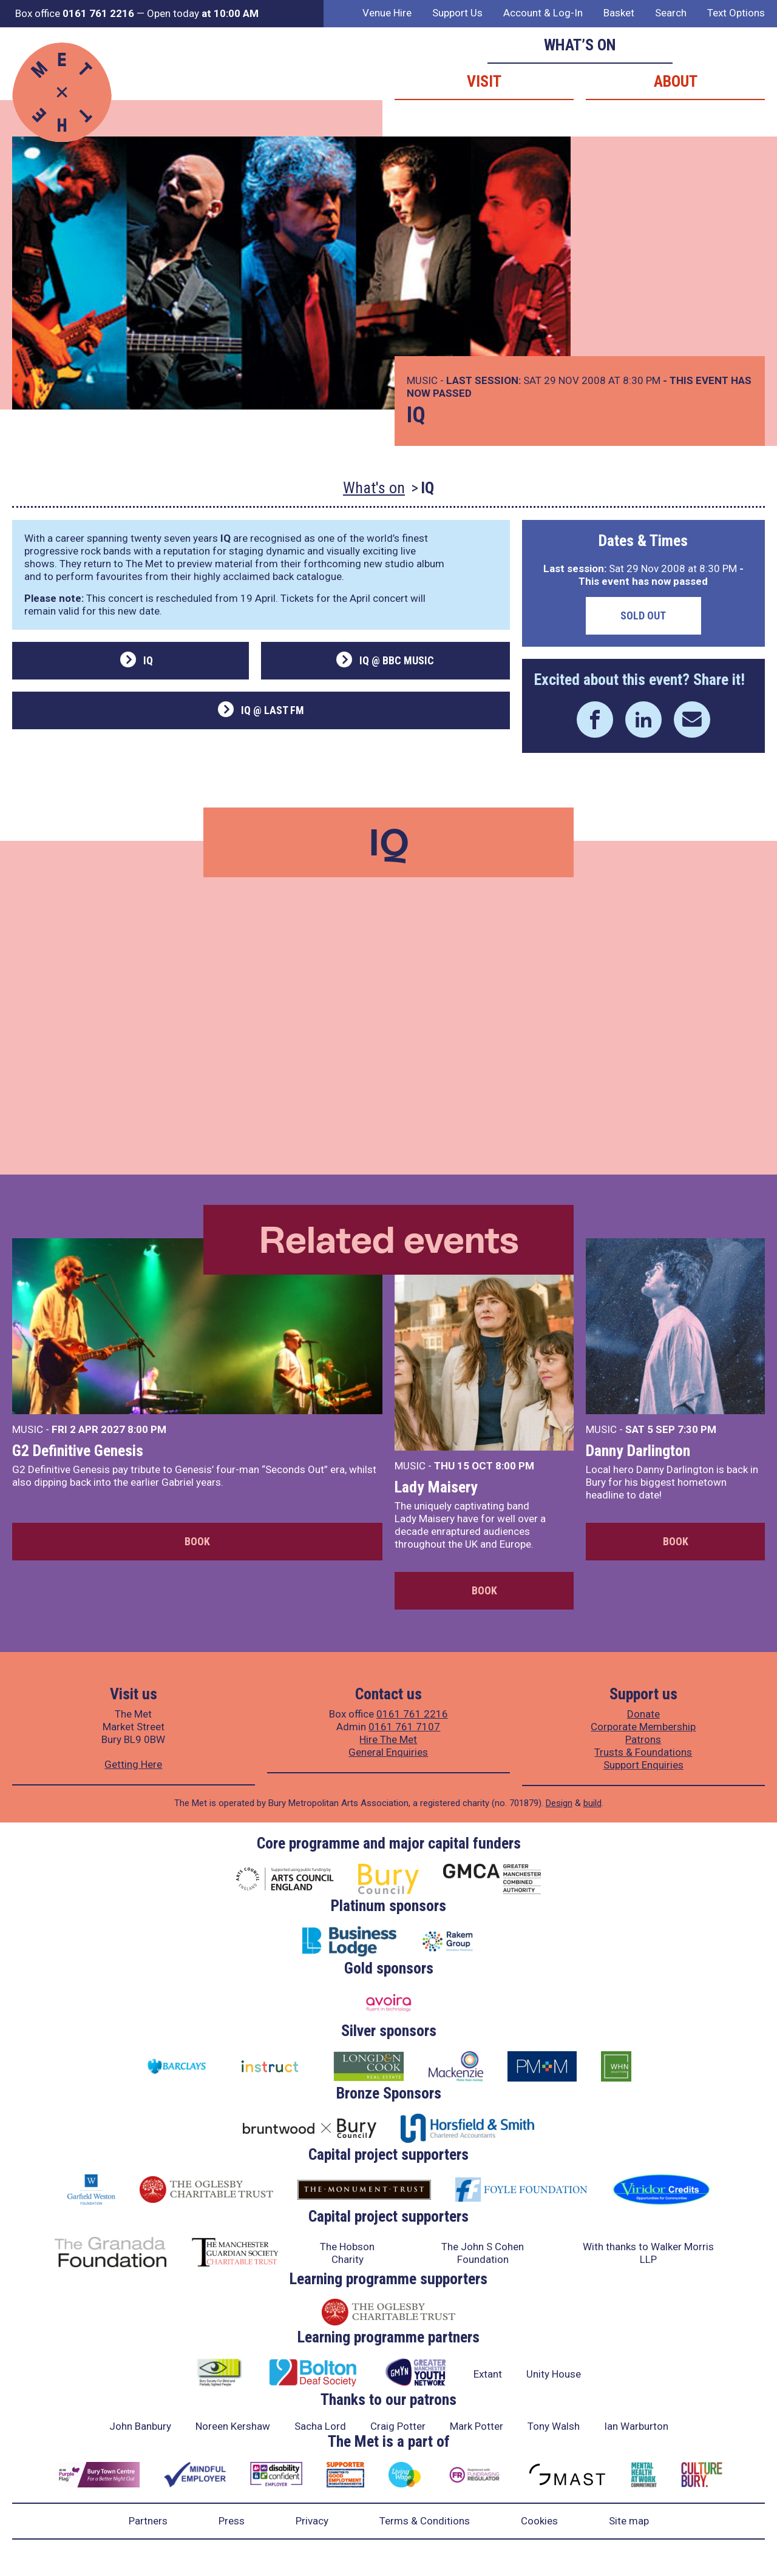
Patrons (643, 1739)
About (675, 81)
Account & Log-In (543, 12)
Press (232, 2521)
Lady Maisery (436, 1487)
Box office (74, 13)
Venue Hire (387, 12)
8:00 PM (146, 1429)
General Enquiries (388, 1752)
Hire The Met (388, 1739)
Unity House (553, 2374)
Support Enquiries (643, 1765)
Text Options (736, 12)
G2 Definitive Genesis (77, 1450)
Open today (203, 13)
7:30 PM (696, 1429)
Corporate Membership (643, 1727)
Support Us (457, 12)
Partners (148, 2521)
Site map (629, 2521)
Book (197, 1541)
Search (671, 12)
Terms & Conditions (424, 2521)
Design (559, 1803)
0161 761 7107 (404, 1727)
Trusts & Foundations (643, 1752)
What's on (374, 488)
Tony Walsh (554, 2426)
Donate (643, 1714)
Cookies (539, 2521)
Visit (484, 81)
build (592, 1803)
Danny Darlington (638, 1450)
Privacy (312, 2521)
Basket (618, 12)
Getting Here (133, 1764)
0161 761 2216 (412, 1714)
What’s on (580, 45)
